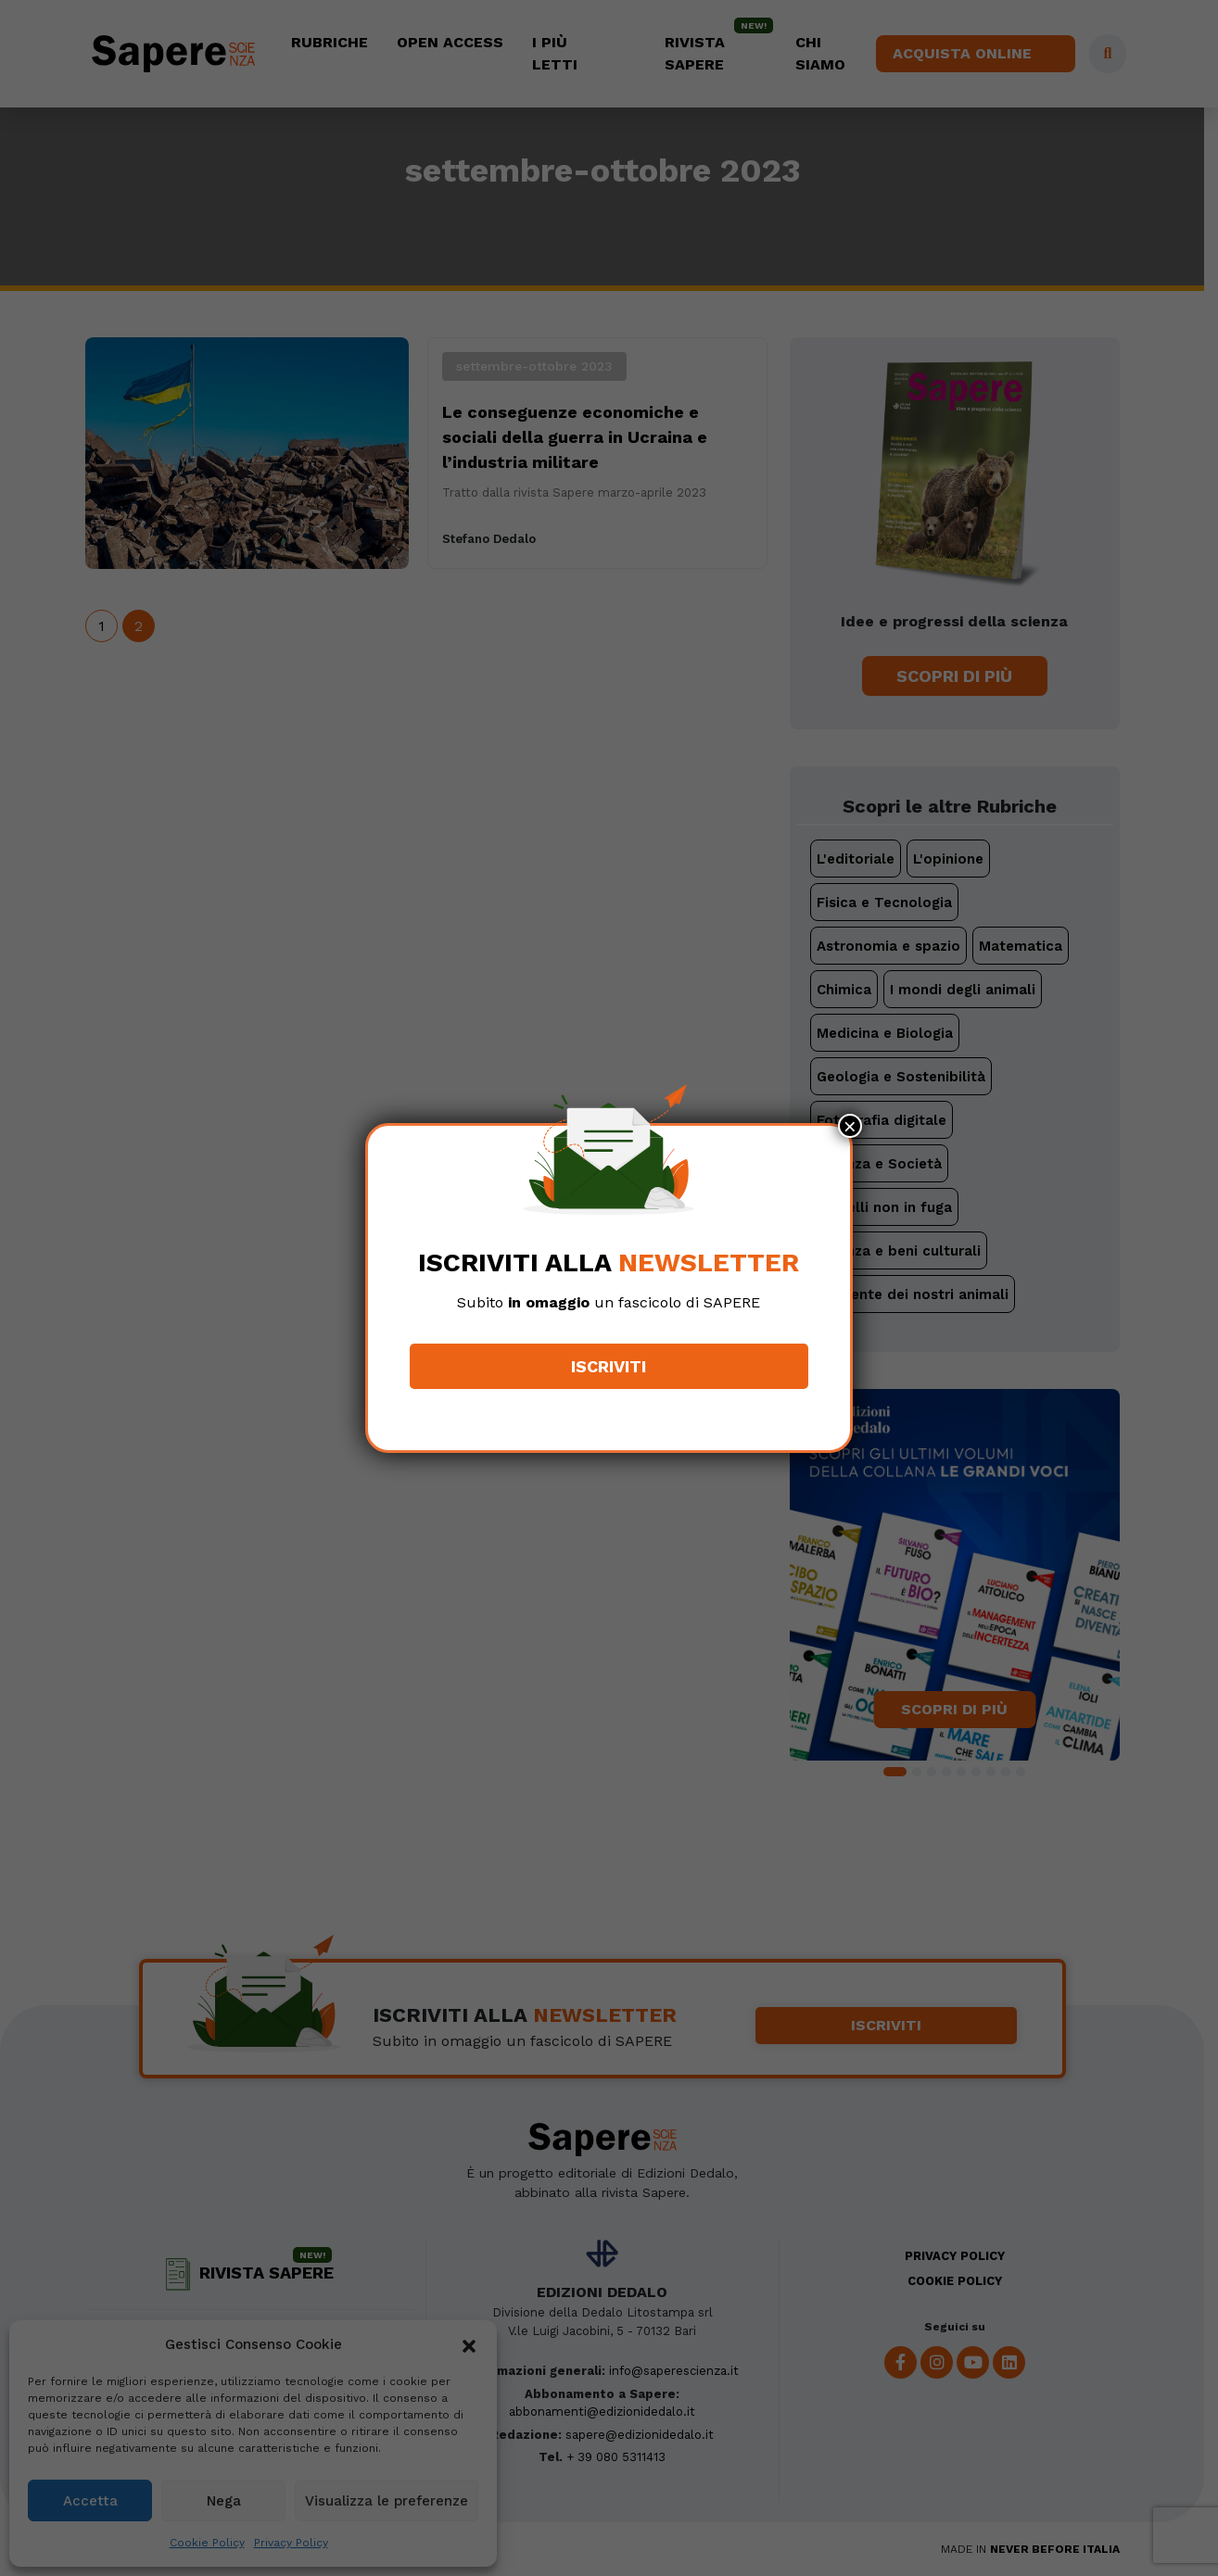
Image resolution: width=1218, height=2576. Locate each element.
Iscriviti (609, 1366)
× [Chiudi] (850, 1126)
